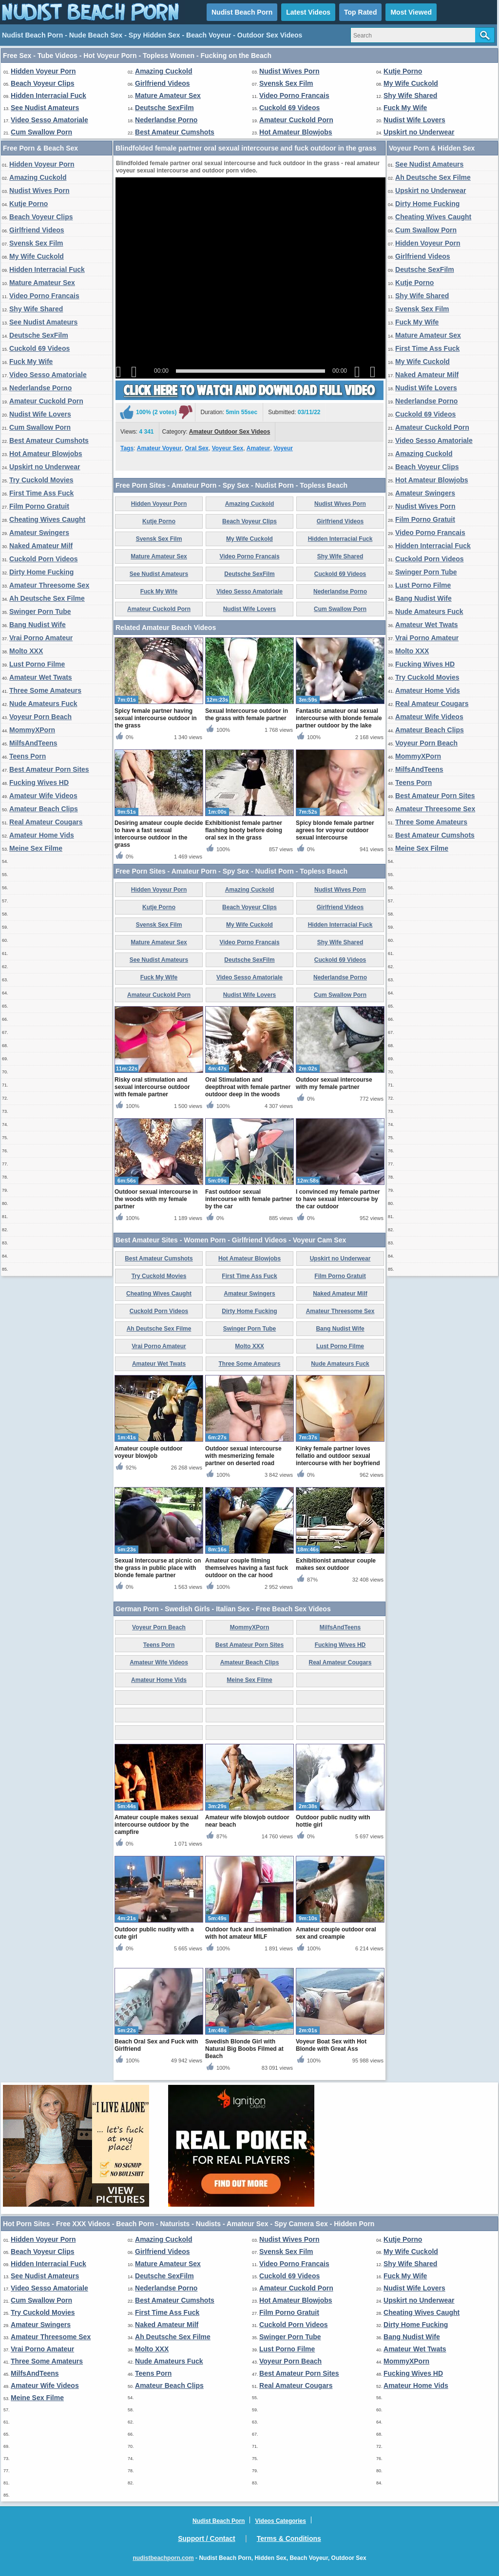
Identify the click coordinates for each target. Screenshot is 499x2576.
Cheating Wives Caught (47, 519)
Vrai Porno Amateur (41, 638)
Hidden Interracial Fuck (48, 95)
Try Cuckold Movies (41, 480)
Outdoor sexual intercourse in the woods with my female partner (156, 1199)
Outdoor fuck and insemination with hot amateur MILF (248, 1933)
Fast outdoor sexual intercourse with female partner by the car (248, 1199)
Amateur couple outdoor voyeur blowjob (148, 1452)
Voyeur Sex (227, 448)
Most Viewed (411, 12)
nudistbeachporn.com (163, 2558)
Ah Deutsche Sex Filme (47, 598)
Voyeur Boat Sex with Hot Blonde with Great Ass (331, 2045)
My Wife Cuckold (411, 83)
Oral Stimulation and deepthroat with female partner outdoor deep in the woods (247, 1087)
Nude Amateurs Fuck (43, 703)
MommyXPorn (32, 730)
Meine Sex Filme (35, 848)
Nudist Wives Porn (289, 71)
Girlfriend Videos (162, 83)
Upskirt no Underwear (419, 132)
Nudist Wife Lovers (414, 120)
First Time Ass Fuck (41, 493)
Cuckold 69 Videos (289, 108)
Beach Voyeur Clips (42, 83)
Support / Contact (206, 2538)
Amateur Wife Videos (43, 796)
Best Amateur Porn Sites (49, 769)
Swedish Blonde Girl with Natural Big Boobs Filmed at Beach (244, 2049)
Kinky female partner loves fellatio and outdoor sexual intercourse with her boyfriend (338, 1456)
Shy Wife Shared (410, 95)
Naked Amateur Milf (41, 546)
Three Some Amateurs (45, 690)
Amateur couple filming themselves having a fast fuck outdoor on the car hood (246, 1568)
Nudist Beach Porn (241, 12)
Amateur (258, 448)
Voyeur (283, 448)
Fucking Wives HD (39, 782)
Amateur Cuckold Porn (296, 120)
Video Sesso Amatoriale (49, 120)
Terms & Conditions (289, 2538)
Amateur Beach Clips (43, 809)
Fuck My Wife (405, 108)
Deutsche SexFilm (164, 108)
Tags (127, 448)
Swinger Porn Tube (40, 611)
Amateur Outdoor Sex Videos (229, 431)
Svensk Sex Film (286, 83)
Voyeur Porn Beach (40, 717)
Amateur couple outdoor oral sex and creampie (336, 1933)
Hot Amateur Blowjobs (295, 132)
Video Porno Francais (294, 95)
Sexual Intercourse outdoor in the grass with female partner (246, 714)
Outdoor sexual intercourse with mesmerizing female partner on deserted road (243, 1456)
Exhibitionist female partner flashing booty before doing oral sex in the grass (243, 830)
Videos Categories (280, 2521)
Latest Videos (308, 12)
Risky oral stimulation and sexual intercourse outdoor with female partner (152, 1087)
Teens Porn (27, 756)
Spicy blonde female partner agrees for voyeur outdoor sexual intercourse (335, 830)
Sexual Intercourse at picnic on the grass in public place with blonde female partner (158, 1568)
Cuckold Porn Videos (43, 559)
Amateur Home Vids (41, 835)
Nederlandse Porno (166, 120)
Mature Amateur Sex (168, 95)
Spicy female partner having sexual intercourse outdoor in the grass (156, 718)
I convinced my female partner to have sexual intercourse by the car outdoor (338, 1199)
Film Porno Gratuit (39, 506)
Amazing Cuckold (163, 71)
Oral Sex (197, 448)
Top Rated (360, 12)
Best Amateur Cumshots (174, 132)
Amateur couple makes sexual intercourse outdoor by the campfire (156, 1824)
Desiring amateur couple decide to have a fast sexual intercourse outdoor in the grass (159, 834)
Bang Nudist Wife (37, 625)
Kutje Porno (403, 71)
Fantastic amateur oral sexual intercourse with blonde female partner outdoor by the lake (339, 718)
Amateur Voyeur (159, 448)
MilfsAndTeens (33, 743)
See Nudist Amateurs (45, 108)
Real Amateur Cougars (45, 822)
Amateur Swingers (39, 532)
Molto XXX (26, 651)
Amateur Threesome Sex (49, 585)
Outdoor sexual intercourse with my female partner (334, 1083)
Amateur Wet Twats (40, 677)
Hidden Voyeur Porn (43, 71)
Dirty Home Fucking (41, 572)
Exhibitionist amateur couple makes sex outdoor (336, 1564)
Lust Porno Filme (37, 664)
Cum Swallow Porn (41, 132)
